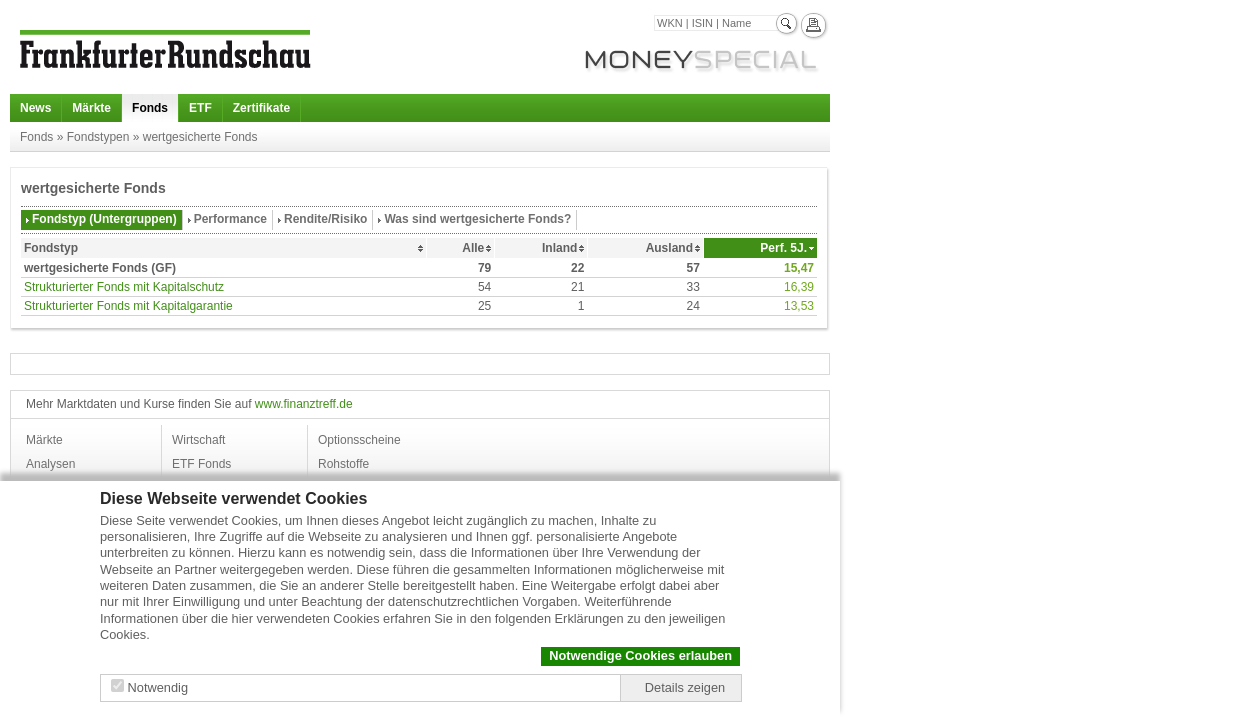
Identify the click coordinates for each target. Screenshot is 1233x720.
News (35, 108)
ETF (200, 108)
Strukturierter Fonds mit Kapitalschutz (124, 287)
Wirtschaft (198, 440)
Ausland (669, 248)
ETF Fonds (201, 464)
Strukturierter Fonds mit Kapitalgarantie (128, 306)
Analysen (50, 464)
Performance (230, 219)
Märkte (91, 108)
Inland (559, 248)
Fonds (150, 108)
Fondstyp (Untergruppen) (104, 219)
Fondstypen (98, 137)
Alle (473, 248)
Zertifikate (261, 108)
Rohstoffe (343, 464)
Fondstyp (51, 248)
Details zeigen (685, 687)
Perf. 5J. (783, 248)
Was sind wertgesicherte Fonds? (477, 219)
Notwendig (158, 687)
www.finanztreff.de (304, 404)
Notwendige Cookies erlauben (640, 655)
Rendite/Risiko (325, 219)
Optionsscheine (359, 440)
